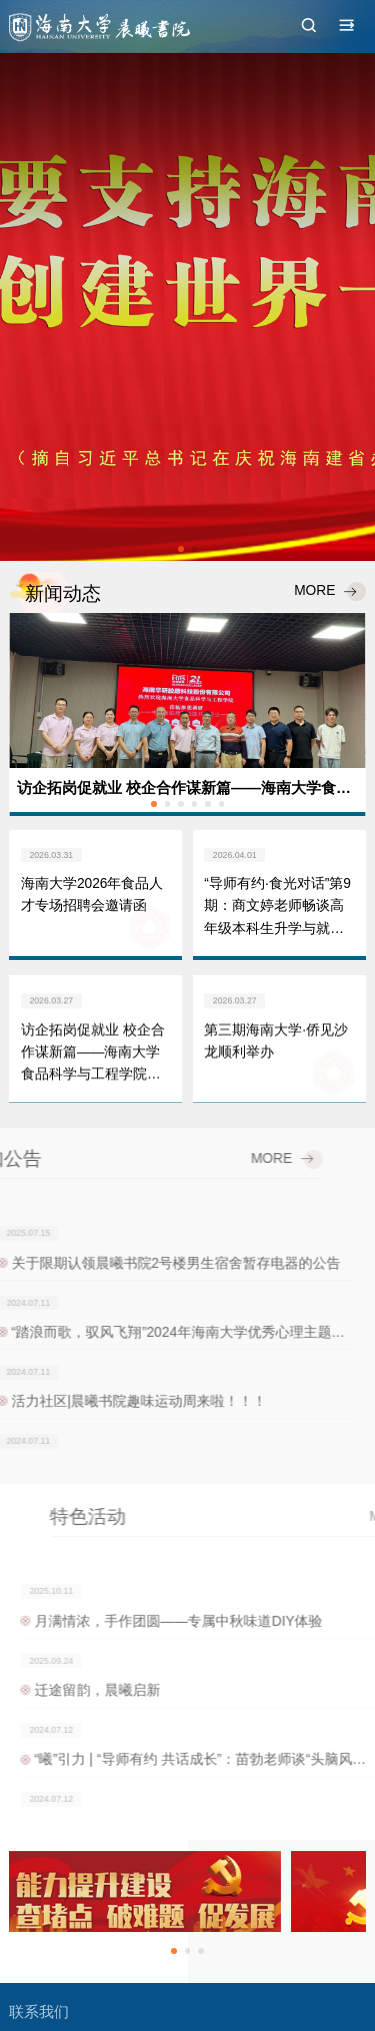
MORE (328, 592)
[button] (181, 549)
